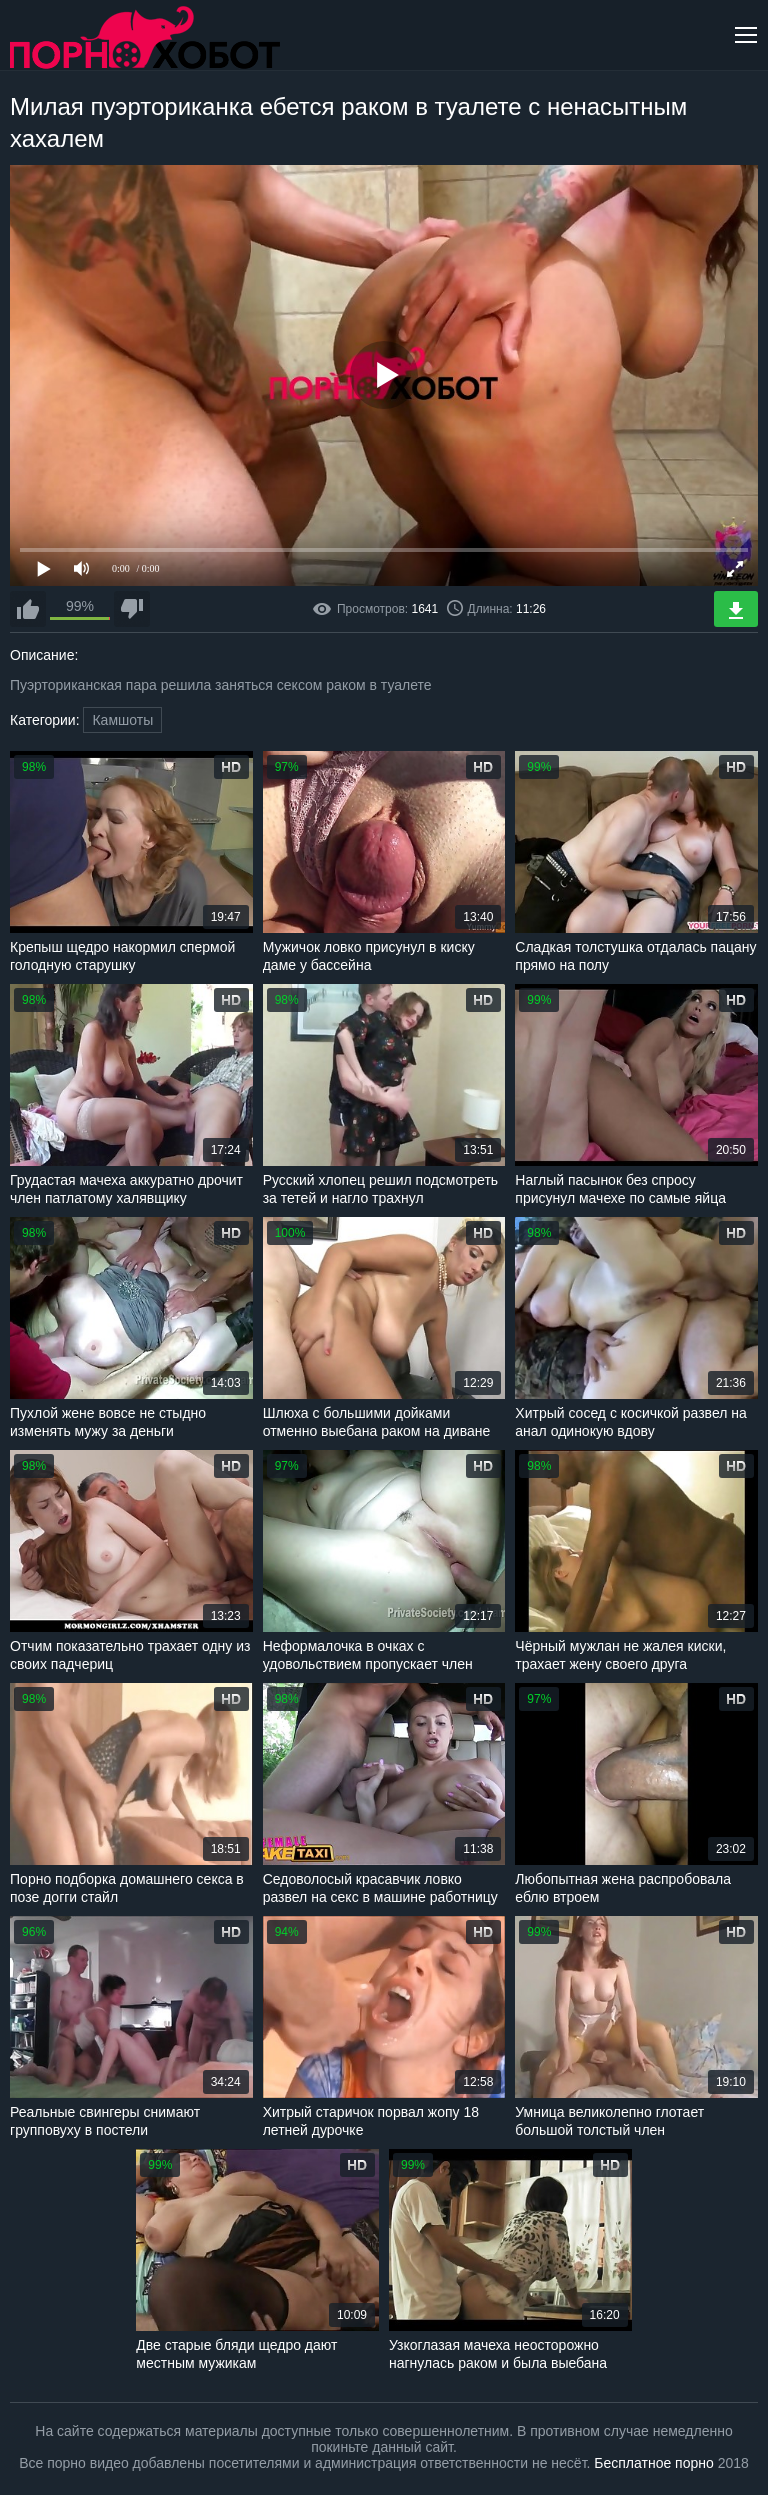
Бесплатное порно (653, 2463)
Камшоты (122, 720)
